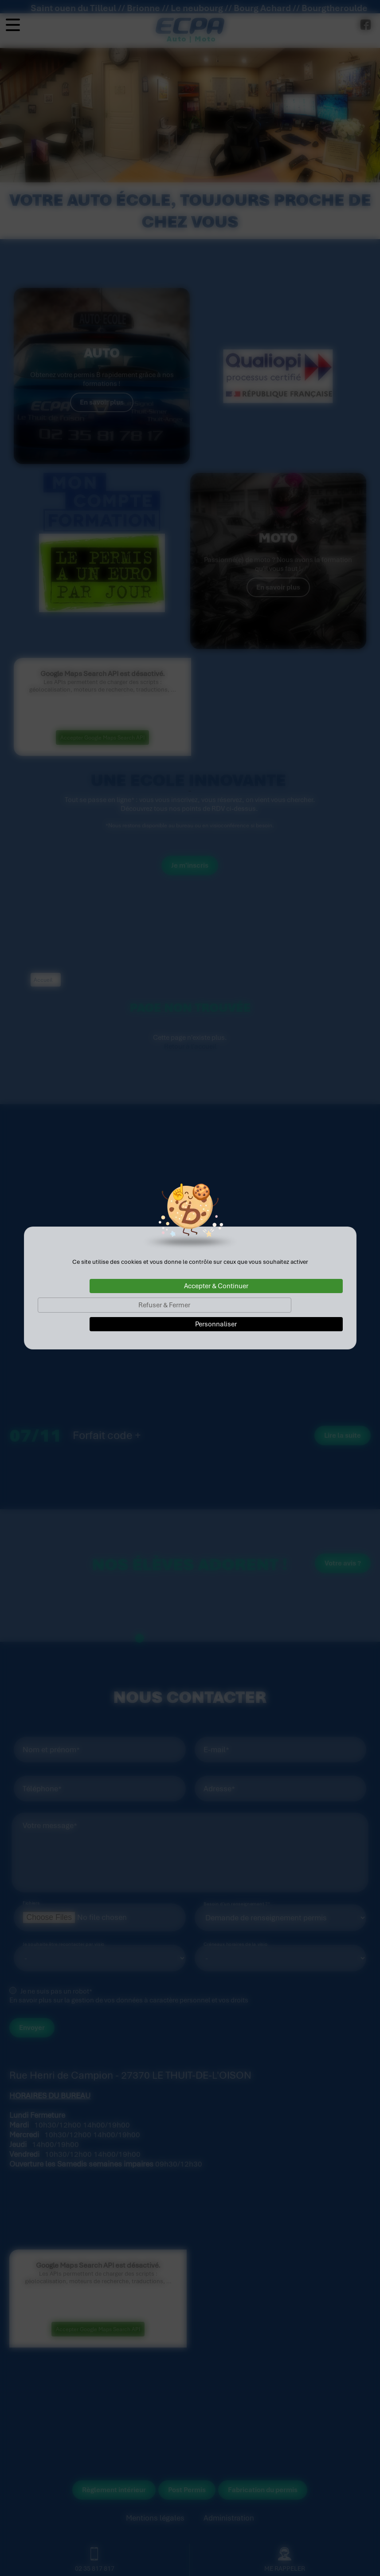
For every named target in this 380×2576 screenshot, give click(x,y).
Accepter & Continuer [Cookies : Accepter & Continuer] (216, 1286)
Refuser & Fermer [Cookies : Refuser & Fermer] (164, 1305)
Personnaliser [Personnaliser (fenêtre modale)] (216, 1324)
